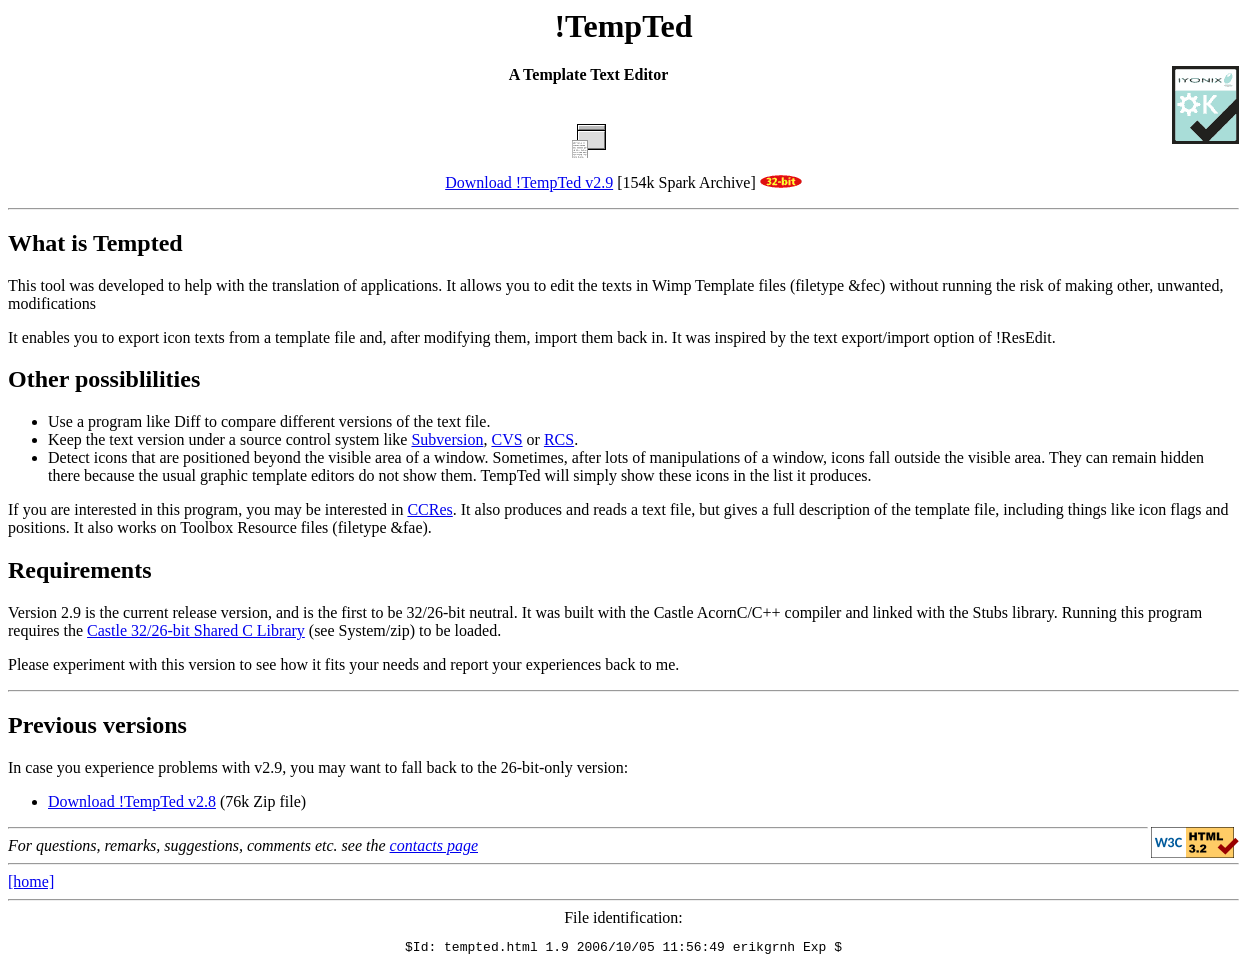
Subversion (447, 439)
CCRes (429, 509)
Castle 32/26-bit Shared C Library (196, 630)
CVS (506, 439)
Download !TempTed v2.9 (529, 182)
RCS (559, 439)
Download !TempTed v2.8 (132, 801)
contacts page (434, 845)
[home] (31, 881)
